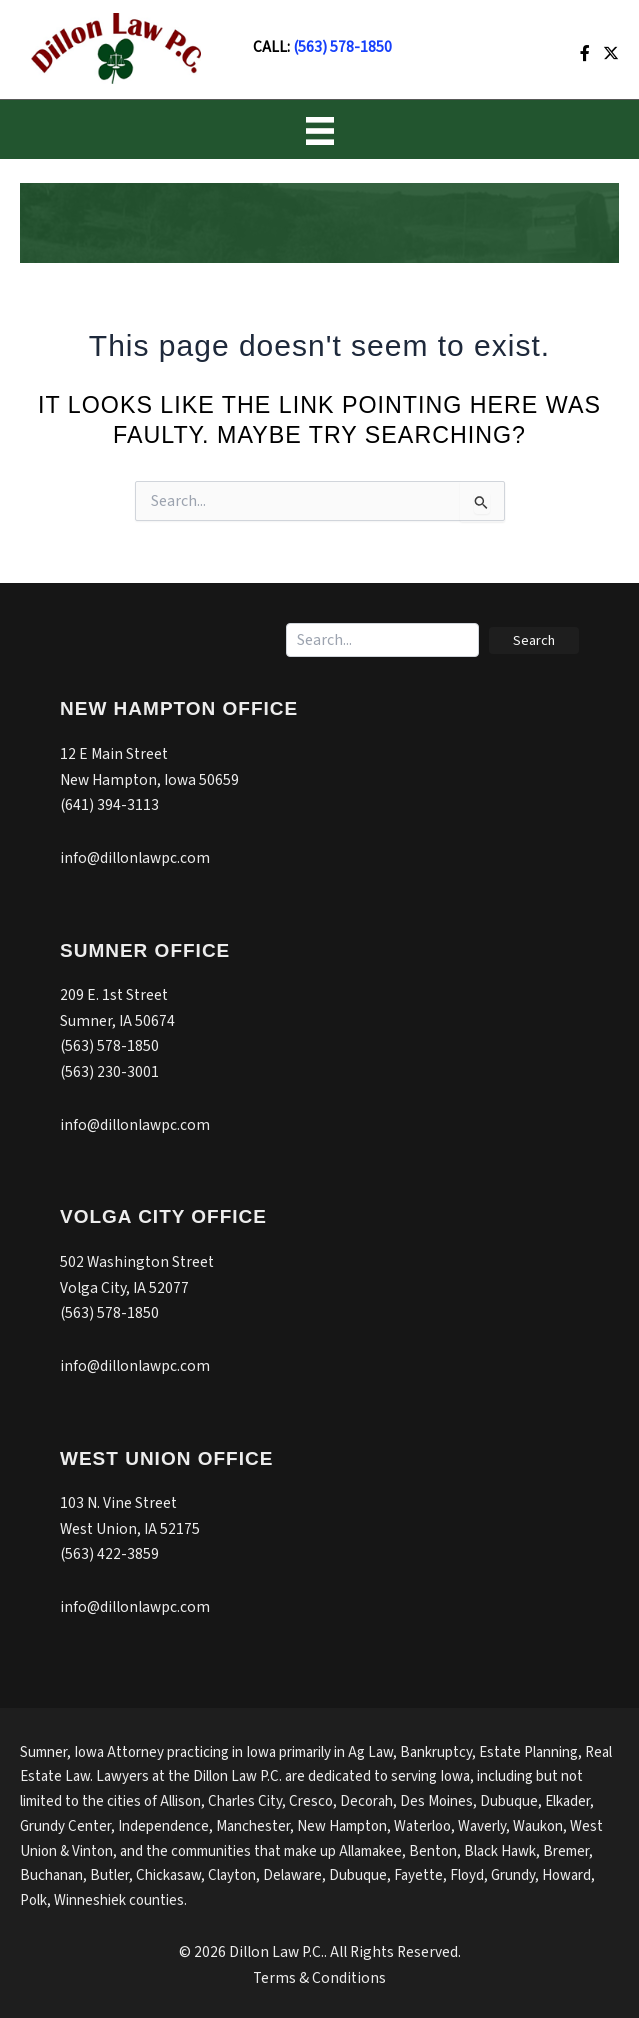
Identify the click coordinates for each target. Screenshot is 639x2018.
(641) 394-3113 (109, 805)
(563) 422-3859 (109, 1554)
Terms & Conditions (319, 1978)
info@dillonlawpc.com (135, 858)
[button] (534, 640)
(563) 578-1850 (342, 47)
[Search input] (382, 640)
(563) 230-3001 (109, 1072)
